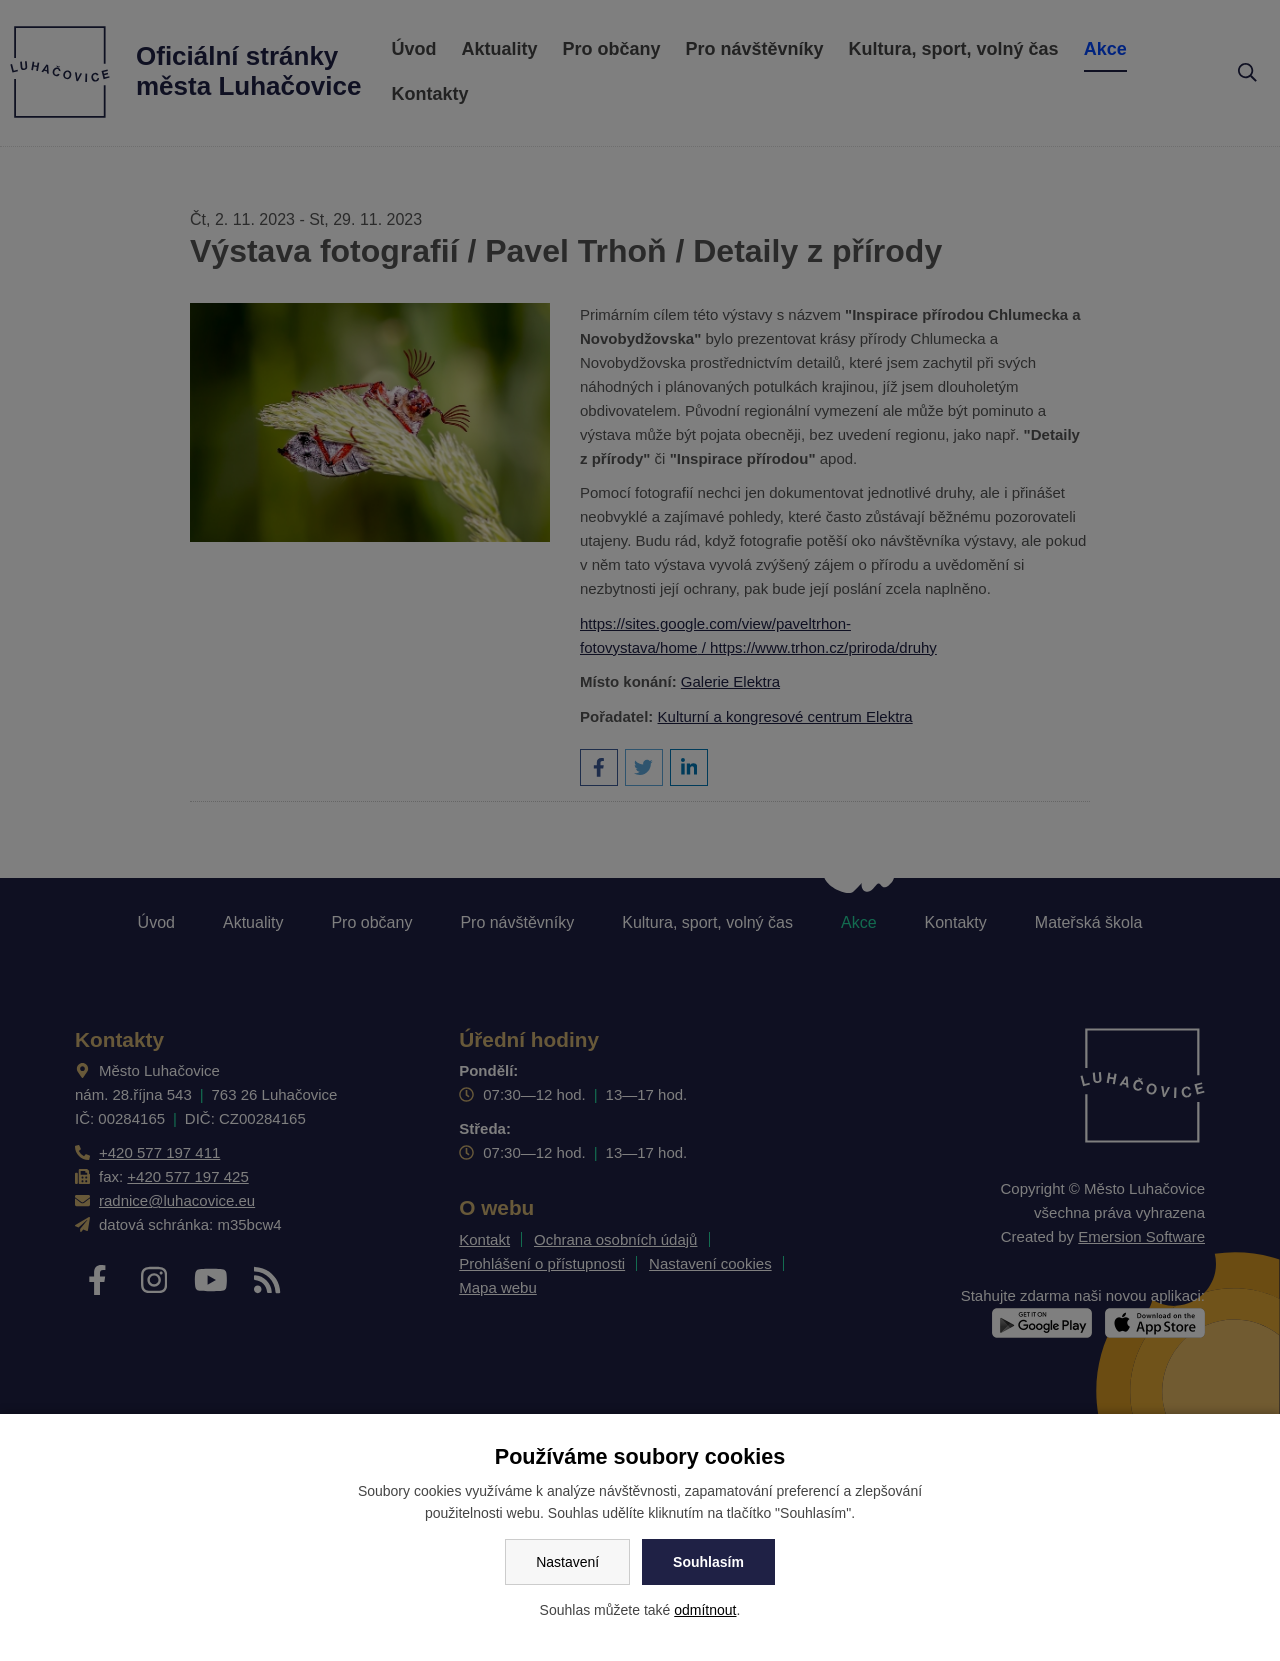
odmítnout (705, 1610)
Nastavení (567, 1562)
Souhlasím (708, 1562)
